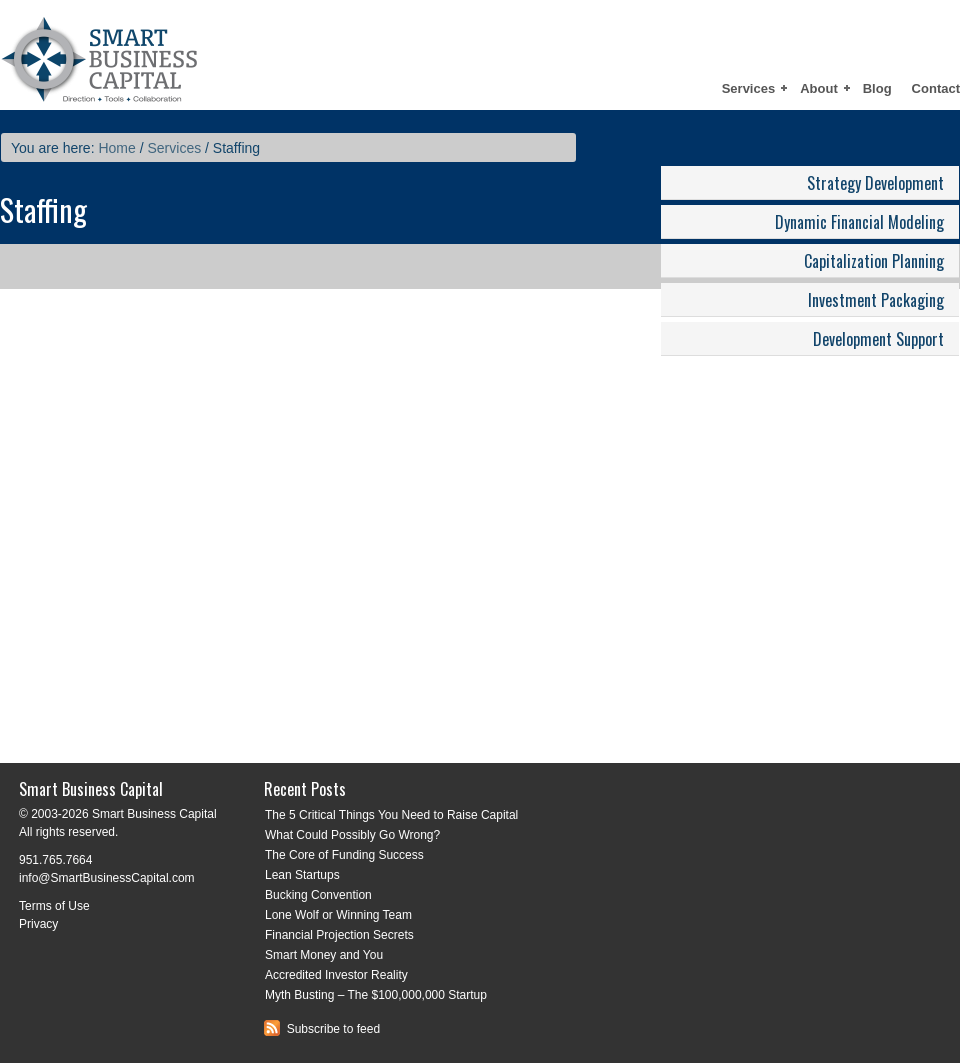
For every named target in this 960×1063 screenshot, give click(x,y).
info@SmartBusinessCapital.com (107, 878)
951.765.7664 (55, 860)
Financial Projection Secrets (339, 935)
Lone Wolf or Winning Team (338, 915)
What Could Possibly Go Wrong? (352, 835)
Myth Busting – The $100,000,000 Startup (376, 995)
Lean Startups (302, 875)
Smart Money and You (324, 955)
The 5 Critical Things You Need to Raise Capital (391, 815)
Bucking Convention (318, 895)
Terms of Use (54, 906)
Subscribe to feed (322, 1029)
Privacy (38, 924)
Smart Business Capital (175, 55)
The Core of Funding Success (344, 855)
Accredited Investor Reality (336, 975)
